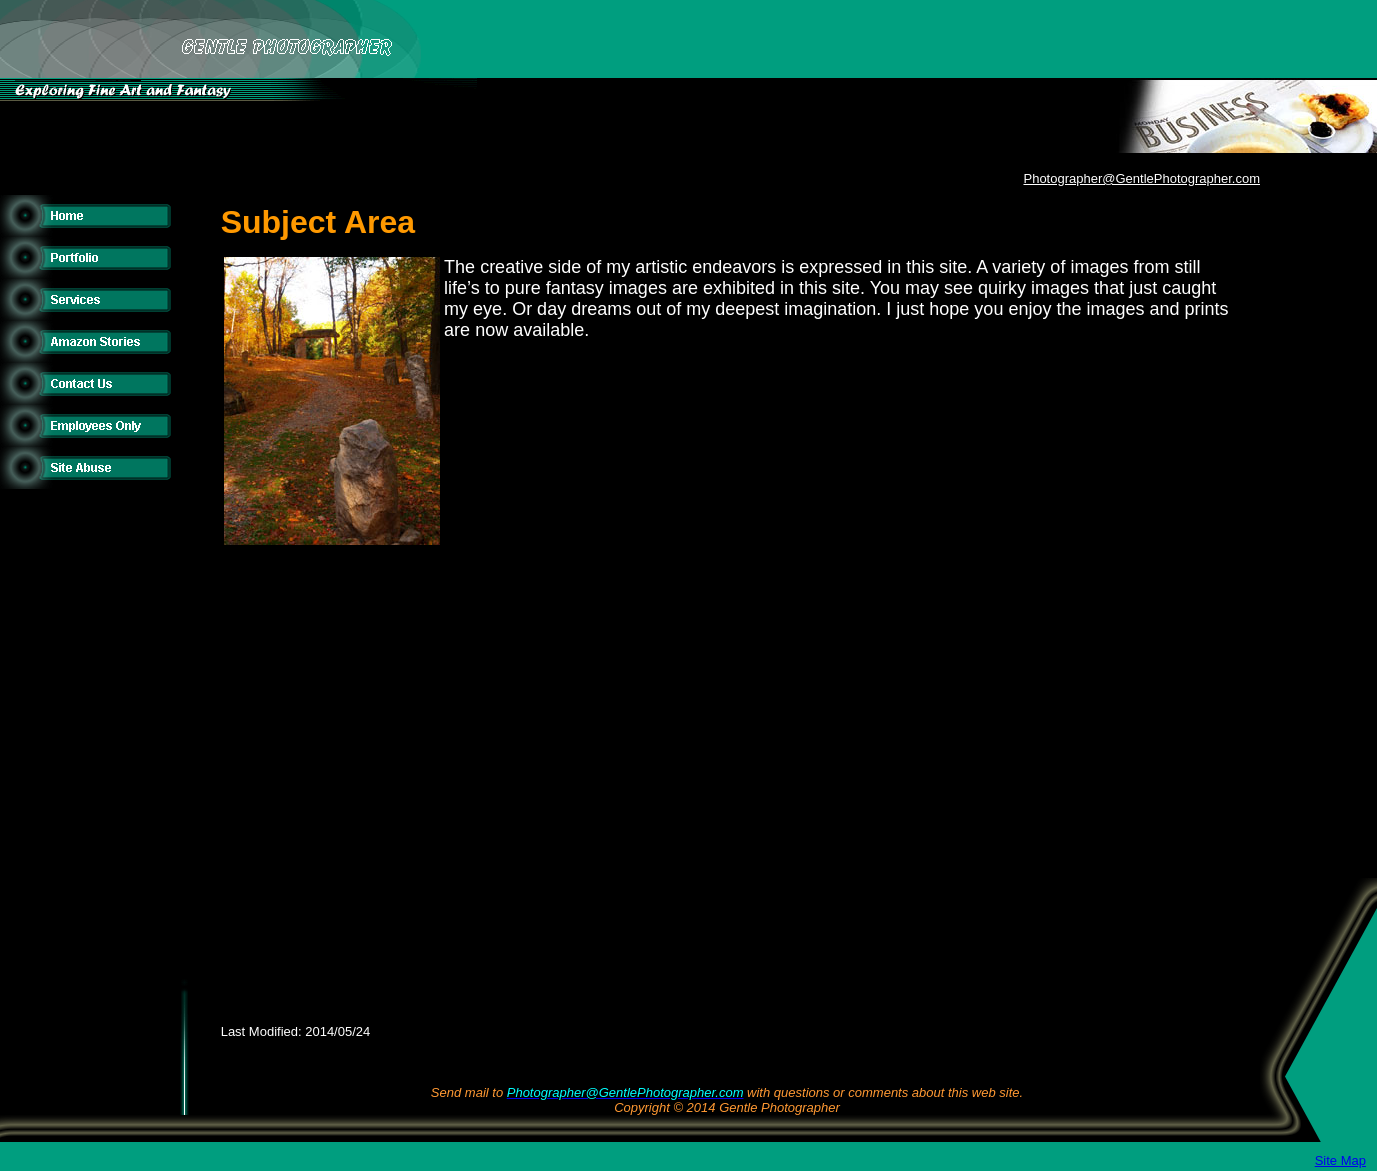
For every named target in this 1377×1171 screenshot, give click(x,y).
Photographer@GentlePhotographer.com (1141, 178)
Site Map (1340, 1160)
